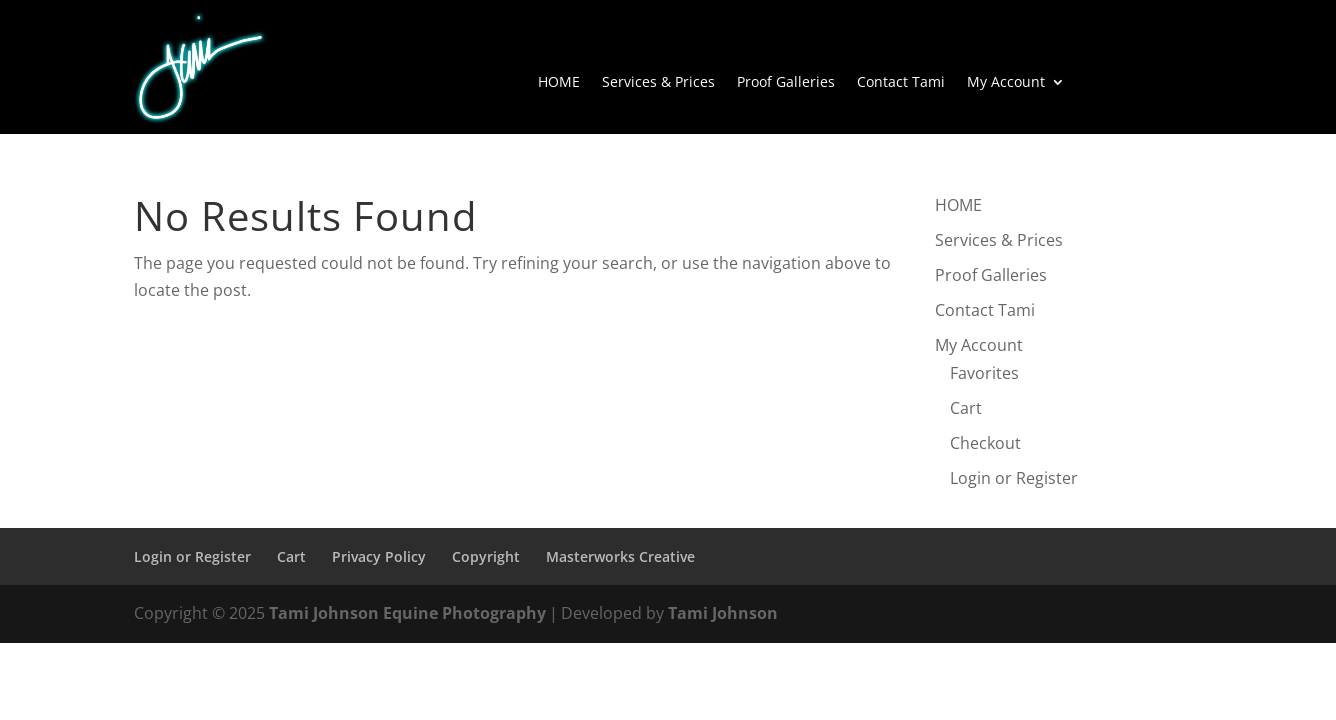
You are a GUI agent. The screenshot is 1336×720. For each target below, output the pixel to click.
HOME (559, 83)
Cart (966, 408)
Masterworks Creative (620, 556)
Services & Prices (658, 83)
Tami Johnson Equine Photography (407, 613)
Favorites (984, 373)
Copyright (486, 556)
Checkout (985, 443)
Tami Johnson (723, 613)
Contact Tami (901, 83)
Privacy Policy (379, 556)
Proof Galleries (786, 83)
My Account (1006, 83)
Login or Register (1014, 478)
